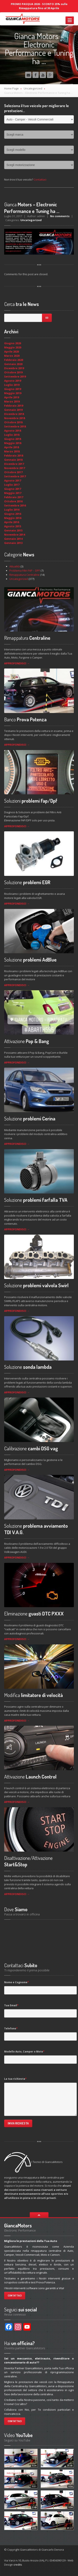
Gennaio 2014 (13, 539)
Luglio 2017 (11, 484)
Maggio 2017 (12, 493)
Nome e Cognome (16, 1982)
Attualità (14, 566)
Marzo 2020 (12, 356)
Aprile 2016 (11, 522)
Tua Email (11, 2005)
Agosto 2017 (12, 480)
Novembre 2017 (14, 468)
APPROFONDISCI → (17, 663)
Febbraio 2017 (13, 497)
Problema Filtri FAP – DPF (24, 570)
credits (18, 2564)
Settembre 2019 (15, 376)
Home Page (11, 88)
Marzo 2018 (12, 451)
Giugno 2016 (12, 514)
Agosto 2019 (12, 381)
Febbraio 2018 (13, 455)
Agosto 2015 (12, 526)
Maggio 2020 (12, 347)
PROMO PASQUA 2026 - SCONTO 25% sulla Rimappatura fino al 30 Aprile (39, 6)
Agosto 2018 (12, 430)
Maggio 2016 (12, 518)
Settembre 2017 (15, 476)
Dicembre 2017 (14, 464)
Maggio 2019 (12, 393)
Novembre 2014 (14, 534)
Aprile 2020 (11, 351)
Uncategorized (33, 88)
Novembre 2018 (14, 418)
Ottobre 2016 (13, 501)
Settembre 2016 (15, 505)
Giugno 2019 (12, 389)
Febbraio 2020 (13, 360)
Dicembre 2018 (14, 414)
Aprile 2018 (11, 447)
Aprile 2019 (11, 397)
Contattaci (40, 179)
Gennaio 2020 (13, 364)
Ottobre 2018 (13, 422)
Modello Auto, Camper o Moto (24, 2051)
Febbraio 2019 (13, 405)
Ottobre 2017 (13, 472)
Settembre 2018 (15, 426)
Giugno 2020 (12, 343)
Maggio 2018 (12, 443)
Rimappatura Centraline (24, 575)
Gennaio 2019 (13, 410)
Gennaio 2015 (13, 530)
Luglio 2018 (11, 435)
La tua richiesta (15, 2079)
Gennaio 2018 (13, 460)
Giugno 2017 (12, 489)
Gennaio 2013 (13, 543)
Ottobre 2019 (13, 372)
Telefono (11, 2028)
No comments (59, 216)
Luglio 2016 (11, 509)
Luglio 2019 (11, 385)
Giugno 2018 (12, 439)
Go (46, 317)
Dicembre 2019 (14, 368)
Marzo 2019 (12, 401)
